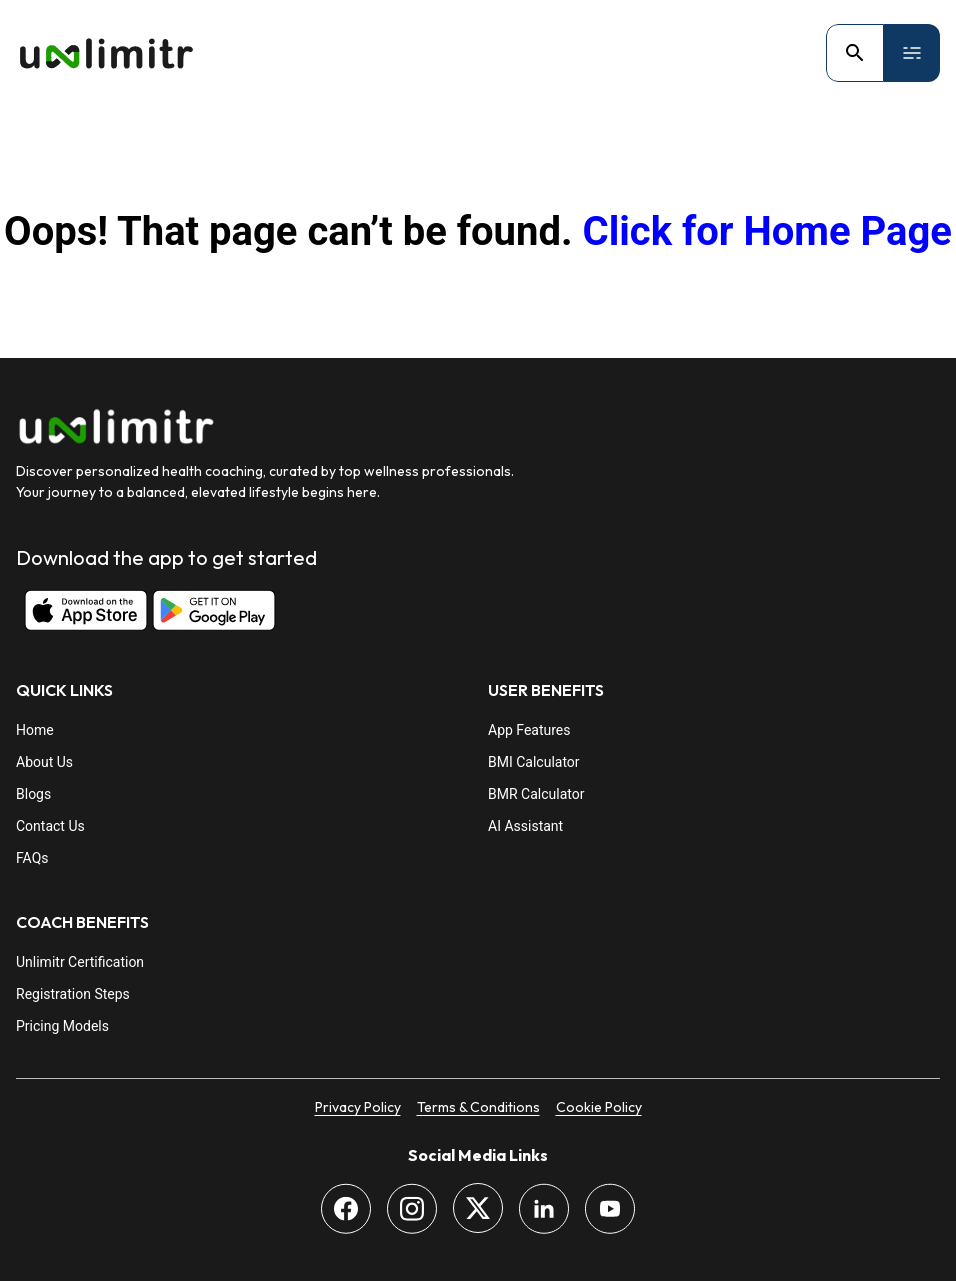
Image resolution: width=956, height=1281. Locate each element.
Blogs (33, 794)
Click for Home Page (766, 231)
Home (35, 730)
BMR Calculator (536, 794)
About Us (44, 762)
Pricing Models (62, 1026)
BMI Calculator (534, 762)
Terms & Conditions (478, 1107)
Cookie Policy (599, 1107)
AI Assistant (525, 826)
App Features (529, 730)
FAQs (32, 858)
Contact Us (50, 826)
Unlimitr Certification (80, 962)
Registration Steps (73, 994)
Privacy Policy (358, 1107)
